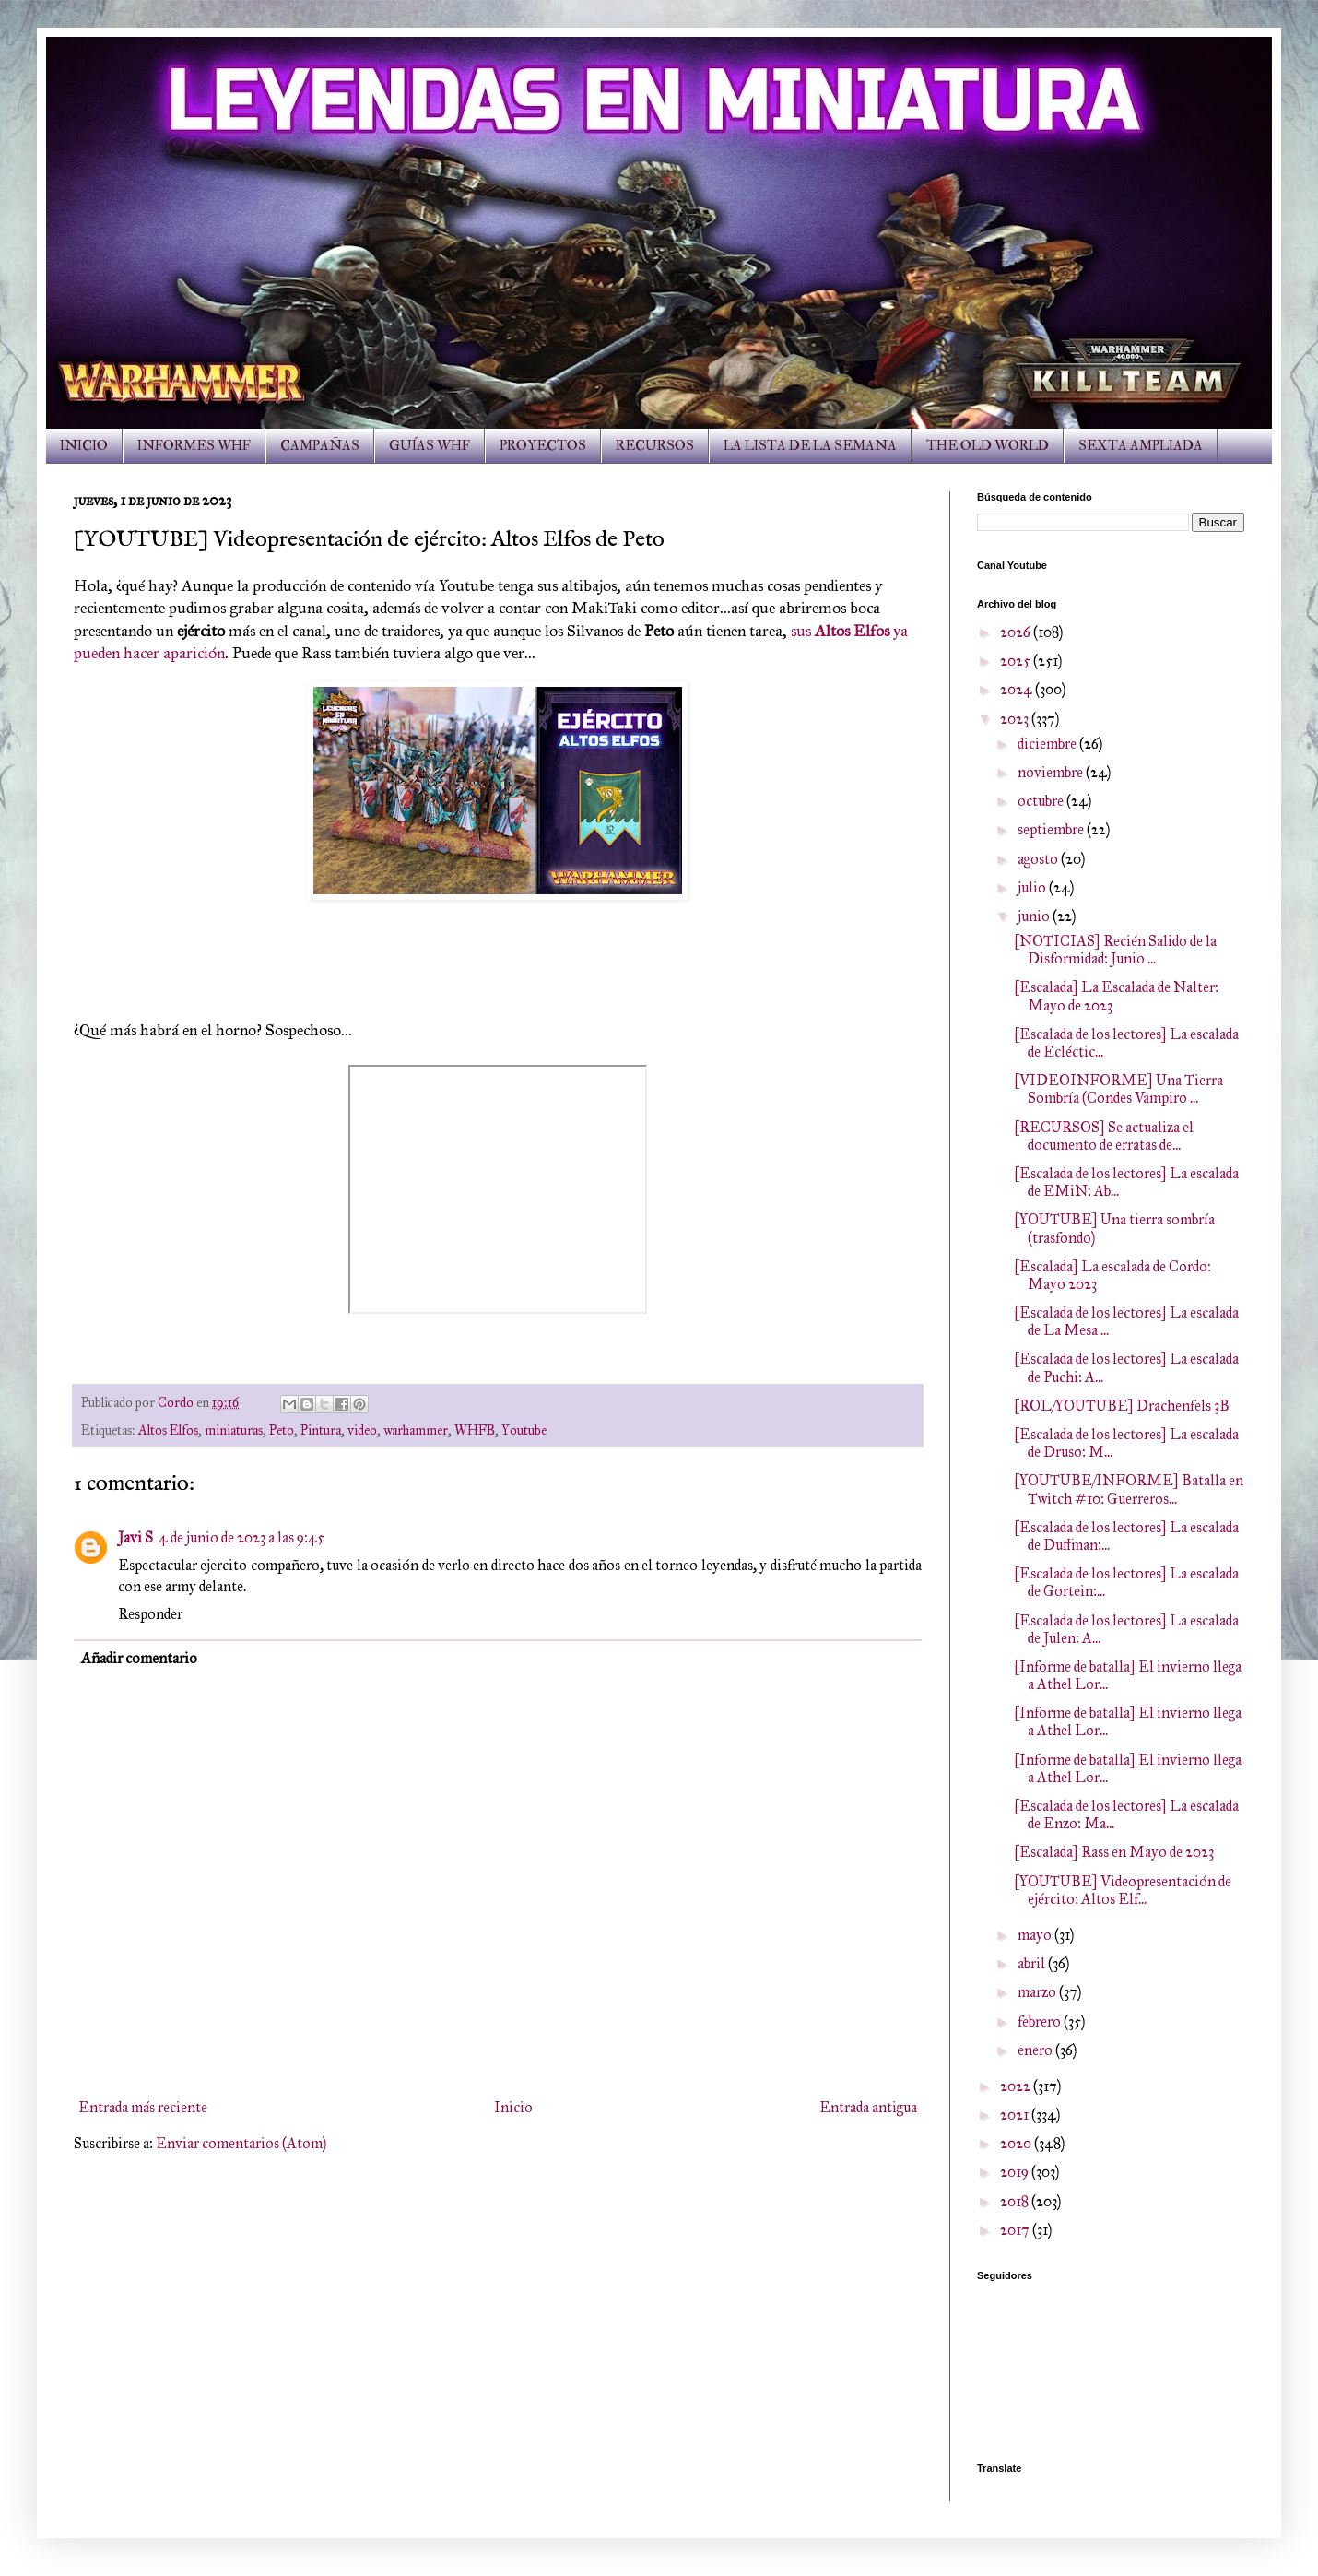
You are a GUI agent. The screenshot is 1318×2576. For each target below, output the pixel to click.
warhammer (415, 1430)
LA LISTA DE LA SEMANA (810, 446)
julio (1033, 887)
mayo (1036, 1935)
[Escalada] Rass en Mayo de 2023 (1114, 1852)
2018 (1015, 2201)
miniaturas (234, 1430)
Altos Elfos (168, 1430)
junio (1035, 916)
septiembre (1052, 829)
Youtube (524, 1430)
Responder (150, 1614)
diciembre (1048, 743)
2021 (1015, 2114)
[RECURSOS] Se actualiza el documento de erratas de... (1104, 1135)
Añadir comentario (139, 1658)
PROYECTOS (543, 446)
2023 (1015, 718)
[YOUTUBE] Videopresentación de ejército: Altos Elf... (1122, 1890)
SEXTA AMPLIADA (1140, 446)
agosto (1039, 859)
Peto (281, 1430)
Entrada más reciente (142, 2107)
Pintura (320, 1430)
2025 (1016, 660)
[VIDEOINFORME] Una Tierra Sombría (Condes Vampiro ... (1118, 1088)
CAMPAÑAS (319, 446)
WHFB (474, 1430)
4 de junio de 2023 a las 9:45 (241, 1537)
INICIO (84, 446)
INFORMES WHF (194, 446)
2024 (1017, 689)
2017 (1016, 2230)
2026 (1016, 632)
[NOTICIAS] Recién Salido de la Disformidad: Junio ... (1115, 949)
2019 (1015, 2171)
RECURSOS (655, 446)
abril (1033, 1963)
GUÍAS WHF (429, 446)
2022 (1016, 2086)
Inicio (513, 2107)
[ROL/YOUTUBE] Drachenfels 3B (1122, 1405)
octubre (1042, 800)
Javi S (135, 1537)
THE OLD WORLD (987, 446)
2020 (1017, 2143)
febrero (1041, 2021)
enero (1036, 2050)
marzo (1038, 1992)
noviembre (1052, 772)
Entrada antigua (868, 2107)
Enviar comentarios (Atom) (241, 2143)
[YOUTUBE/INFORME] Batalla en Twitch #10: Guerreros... (1128, 1489)
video (362, 1430)
